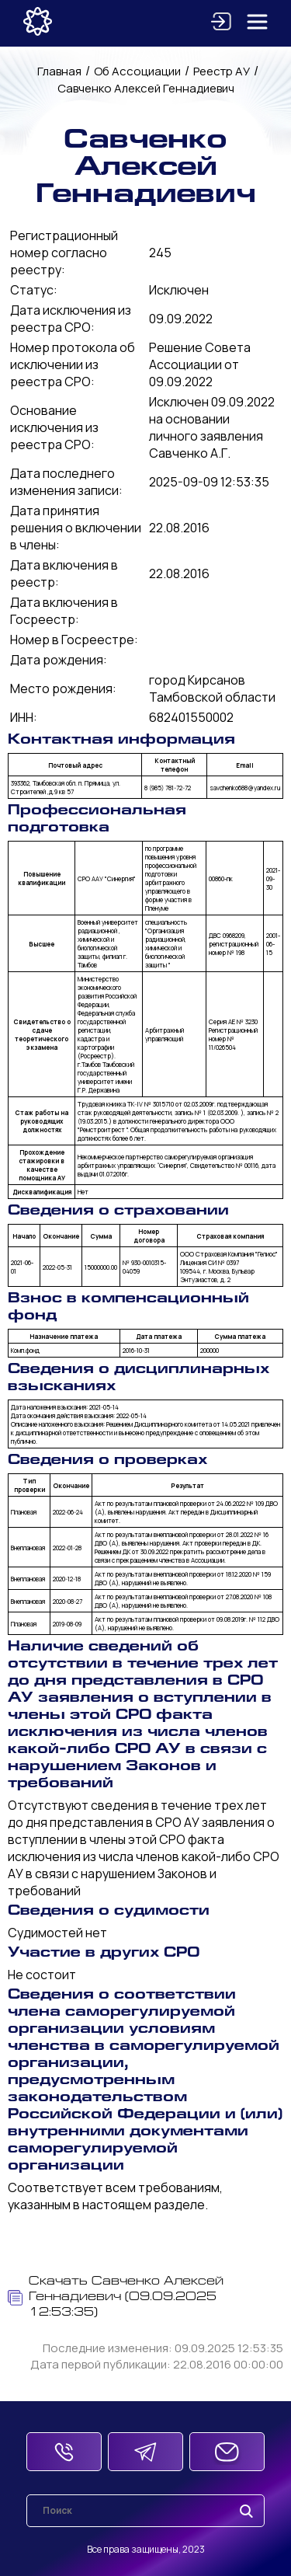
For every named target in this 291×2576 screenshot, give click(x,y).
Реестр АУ (221, 71)
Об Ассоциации (137, 71)
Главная (59, 71)
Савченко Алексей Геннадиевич (145, 88)
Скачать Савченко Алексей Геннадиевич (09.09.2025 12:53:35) (115, 2297)
